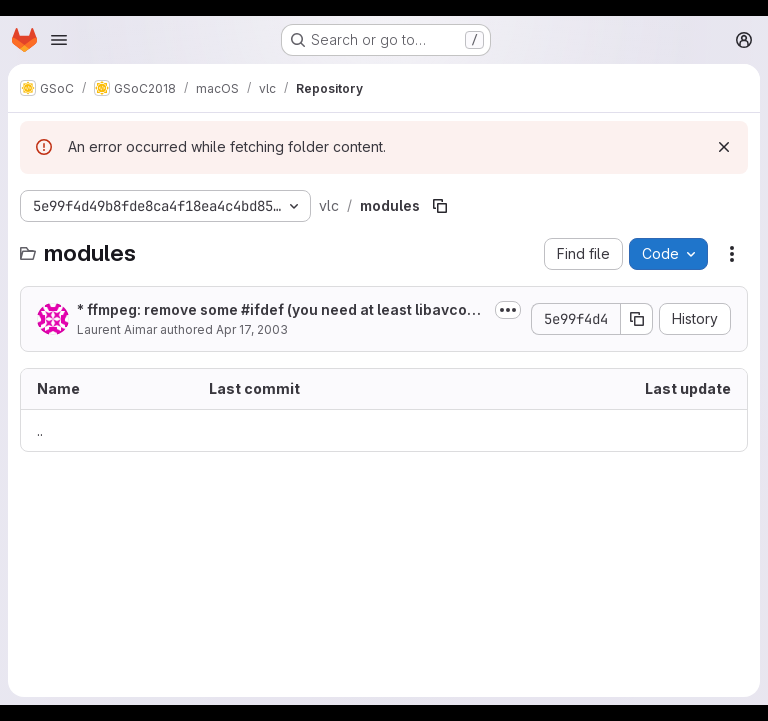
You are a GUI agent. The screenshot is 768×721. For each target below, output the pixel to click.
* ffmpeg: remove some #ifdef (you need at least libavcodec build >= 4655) (281, 310)
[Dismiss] (724, 147)
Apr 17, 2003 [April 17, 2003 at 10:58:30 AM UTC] (252, 329)
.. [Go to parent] (40, 430)
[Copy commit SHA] (637, 319)
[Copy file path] (440, 206)
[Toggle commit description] (508, 310)
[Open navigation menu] (59, 40)
